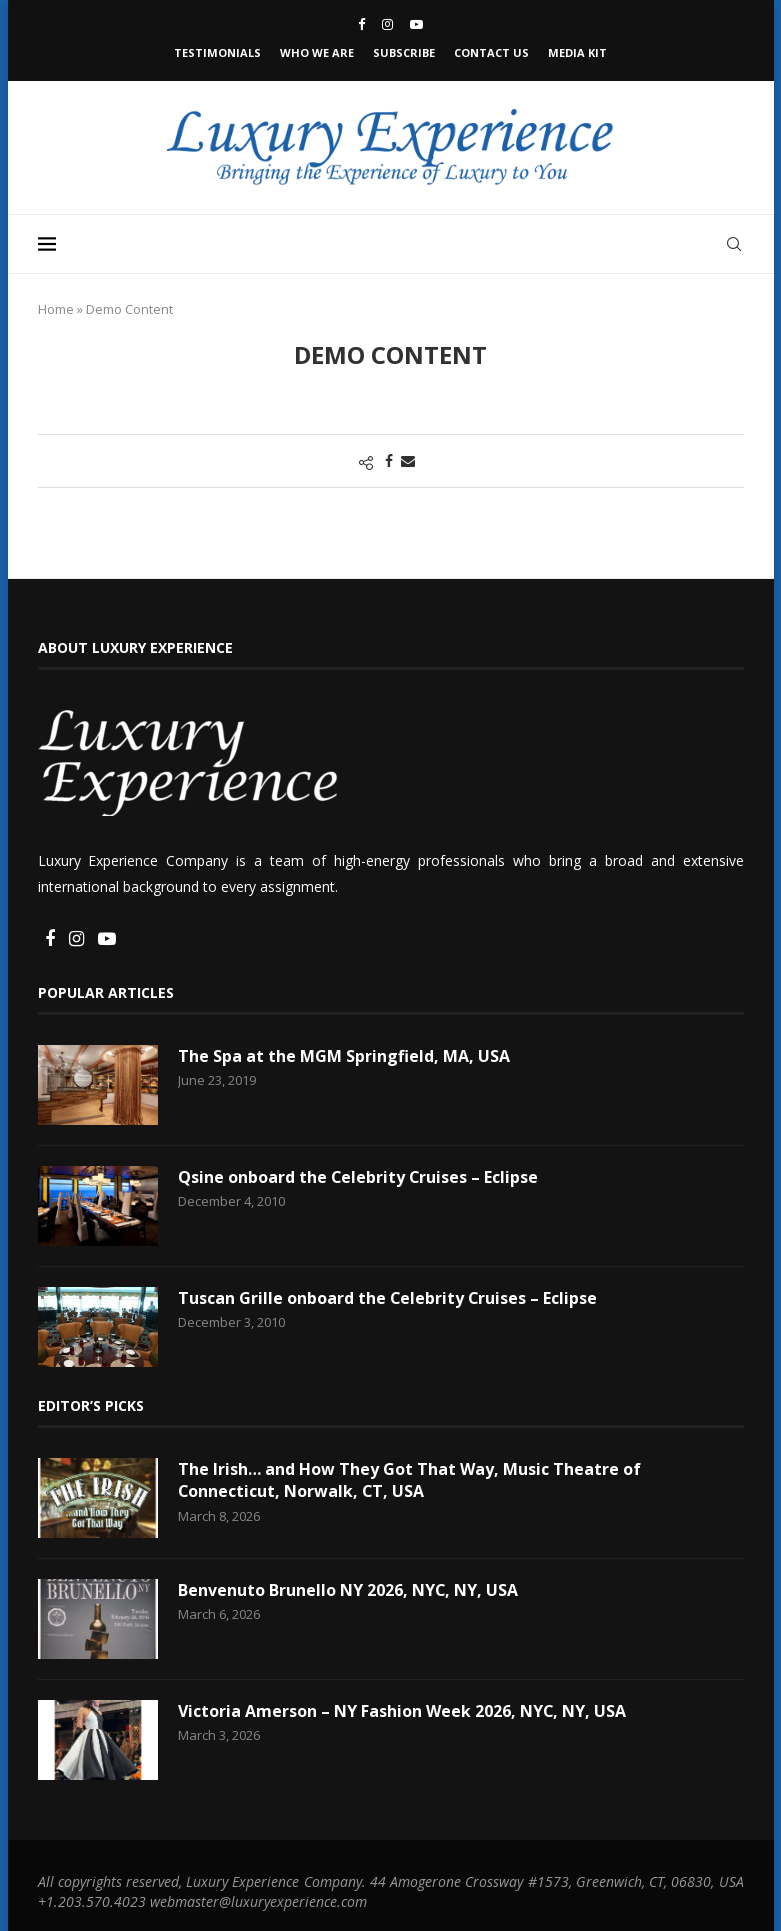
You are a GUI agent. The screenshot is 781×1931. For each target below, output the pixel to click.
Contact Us (491, 52)
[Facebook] (361, 24)
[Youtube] (416, 24)
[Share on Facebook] (389, 460)
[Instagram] (387, 24)
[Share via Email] (408, 460)
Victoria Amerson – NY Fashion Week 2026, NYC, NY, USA (402, 1711)
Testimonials (217, 52)
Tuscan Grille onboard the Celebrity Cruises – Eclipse (388, 1298)
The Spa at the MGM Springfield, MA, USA (344, 1056)
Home (56, 309)
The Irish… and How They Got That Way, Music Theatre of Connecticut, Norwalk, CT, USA (409, 1480)
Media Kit (577, 52)
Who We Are (317, 52)
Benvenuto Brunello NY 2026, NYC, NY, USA (348, 1590)
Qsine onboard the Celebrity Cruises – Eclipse (359, 1177)
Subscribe (404, 52)
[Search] (734, 244)
